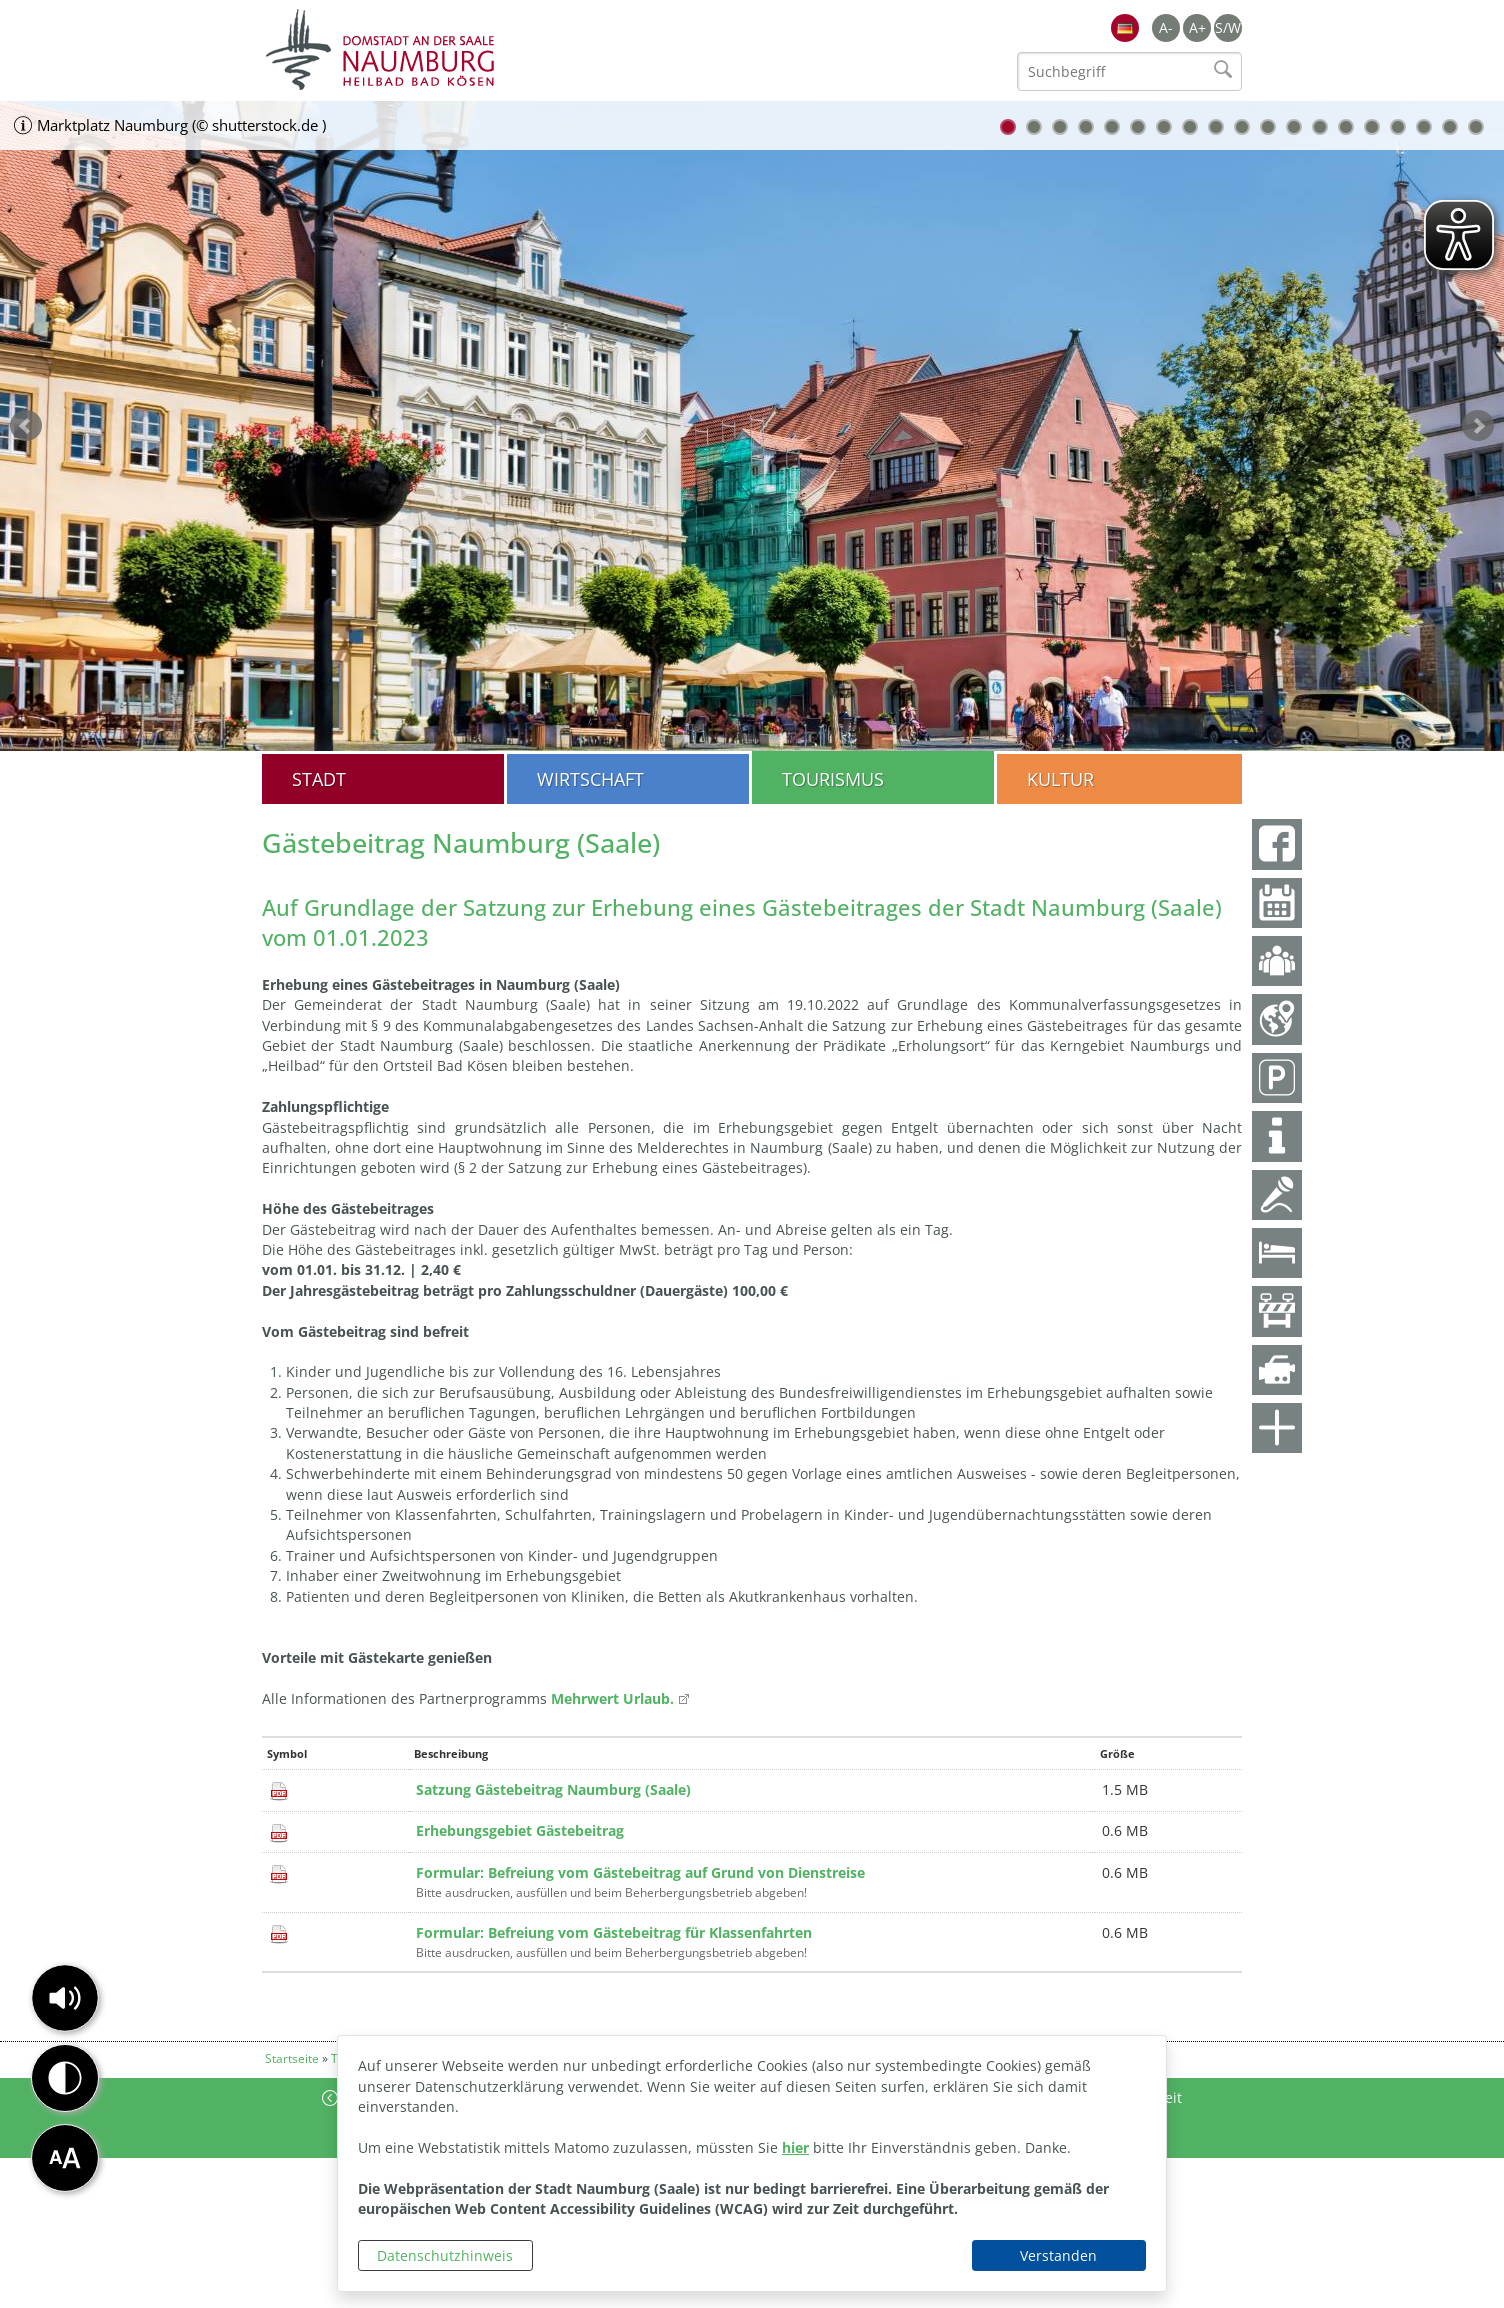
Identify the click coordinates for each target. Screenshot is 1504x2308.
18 (1450, 127)
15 (1372, 127)
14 (1346, 127)
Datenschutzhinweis (445, 2255)
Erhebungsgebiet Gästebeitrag (520, 1830)
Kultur (1060, 779)
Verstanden (1058, 2255)
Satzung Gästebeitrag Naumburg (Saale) (553, 1789)
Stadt (319, 779)
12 (1294, 127)
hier (795, 2147)
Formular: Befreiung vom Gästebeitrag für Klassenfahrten (614, 1932)
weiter (1478, 426)
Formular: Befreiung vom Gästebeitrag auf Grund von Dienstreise (640, 1872)
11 (1268, 127)
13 (1320, 127)
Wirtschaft (590, 779)
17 (1424, 127)
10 (1242, 127)
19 (1476, 127)
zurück (26, 426)
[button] (65, 1998)
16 (1398, 127)
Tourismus (833, 779)
